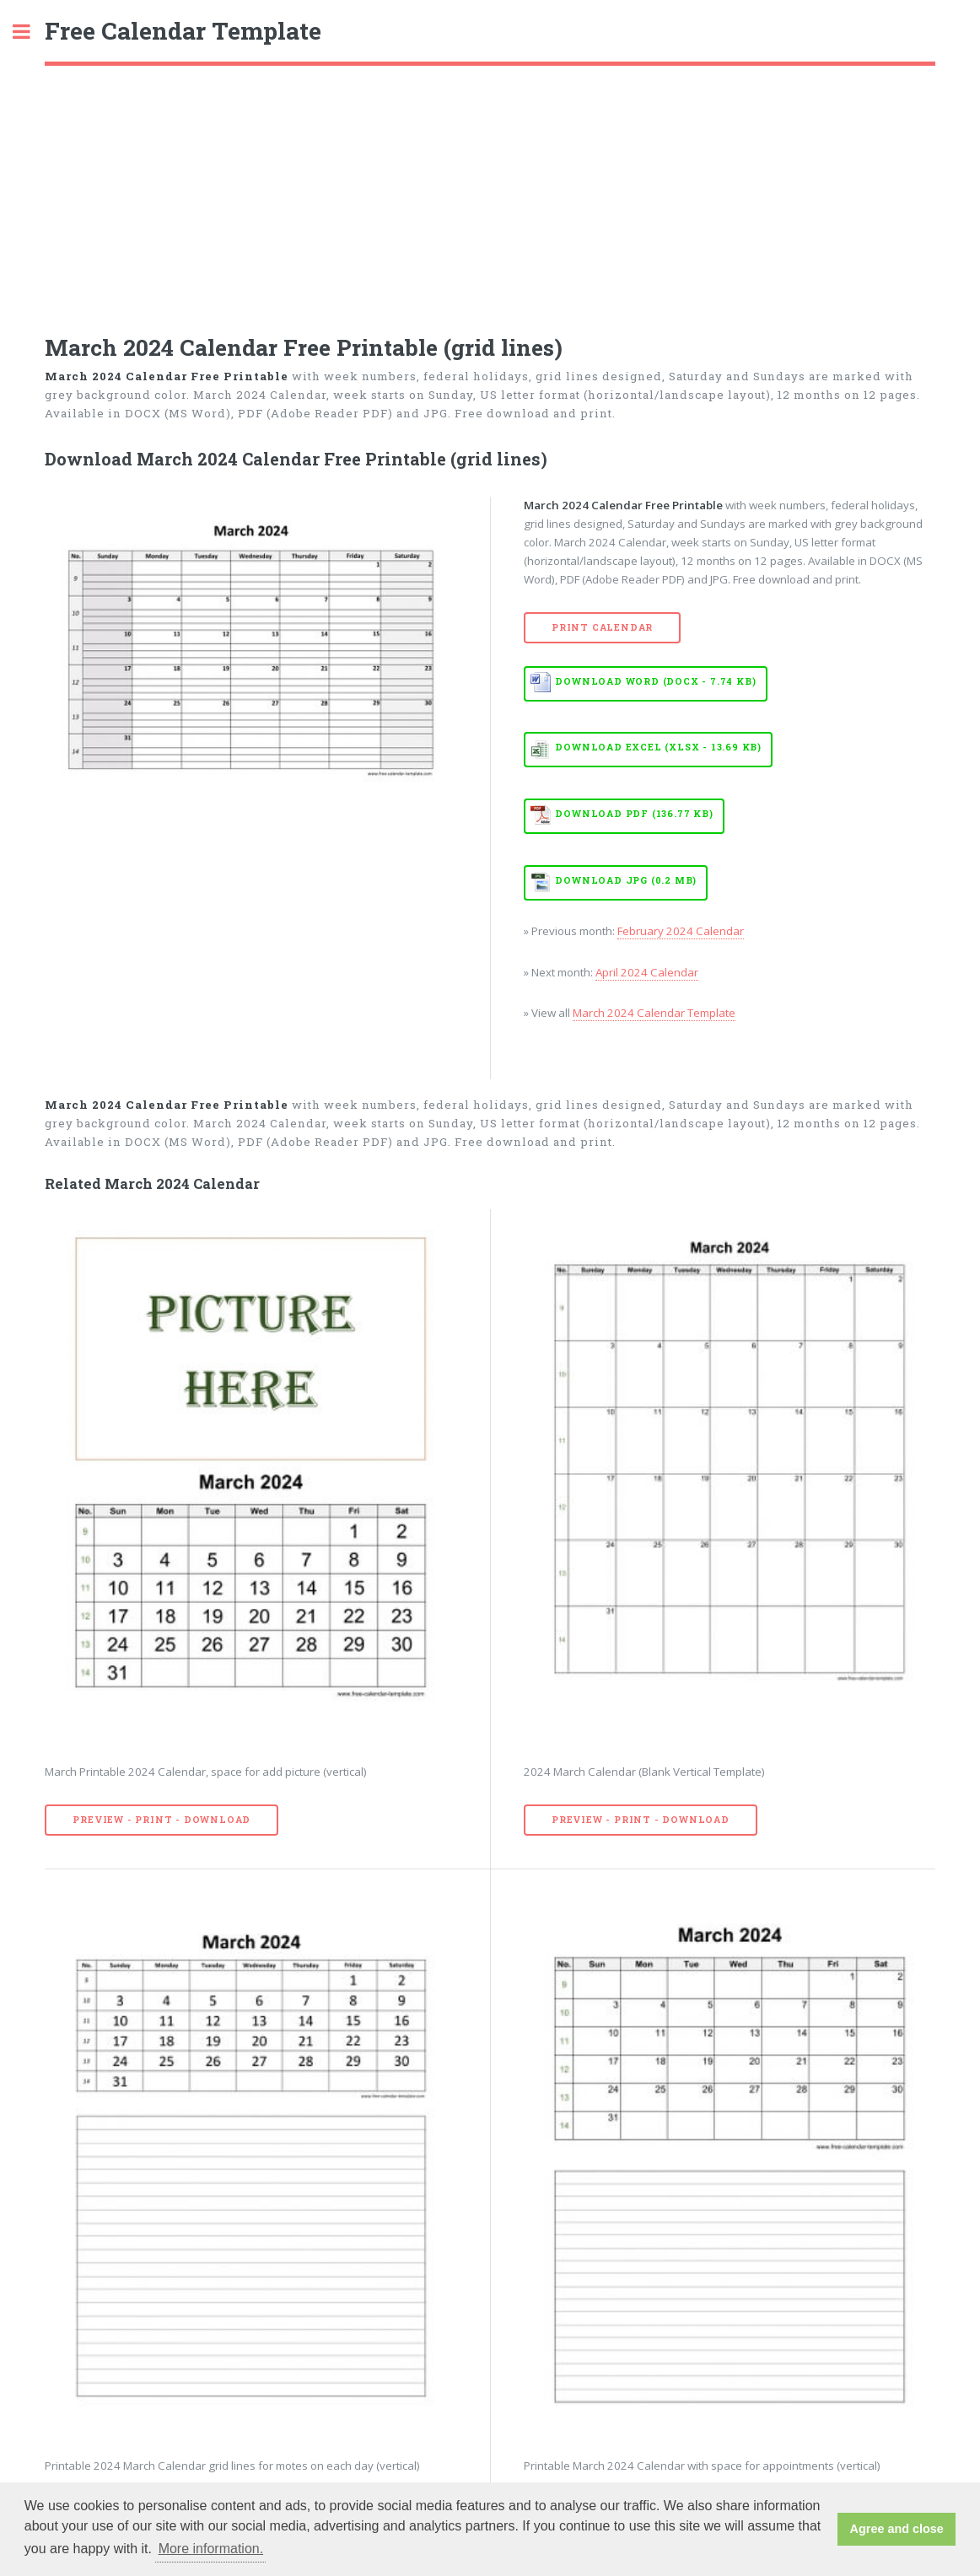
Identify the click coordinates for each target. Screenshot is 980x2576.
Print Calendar (602, 627)
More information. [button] (211, 2548)
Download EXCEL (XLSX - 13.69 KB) (658, 747)
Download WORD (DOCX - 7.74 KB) (655, 681)
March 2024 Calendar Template (654, 1012)
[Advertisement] (489, 192)
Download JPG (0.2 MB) (626, 880)
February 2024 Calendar (680, 930)
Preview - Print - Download (161, 1820)
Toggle (30, 31)
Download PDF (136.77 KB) (634, 814)
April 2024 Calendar (646, 972)
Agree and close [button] (897, 2529)
